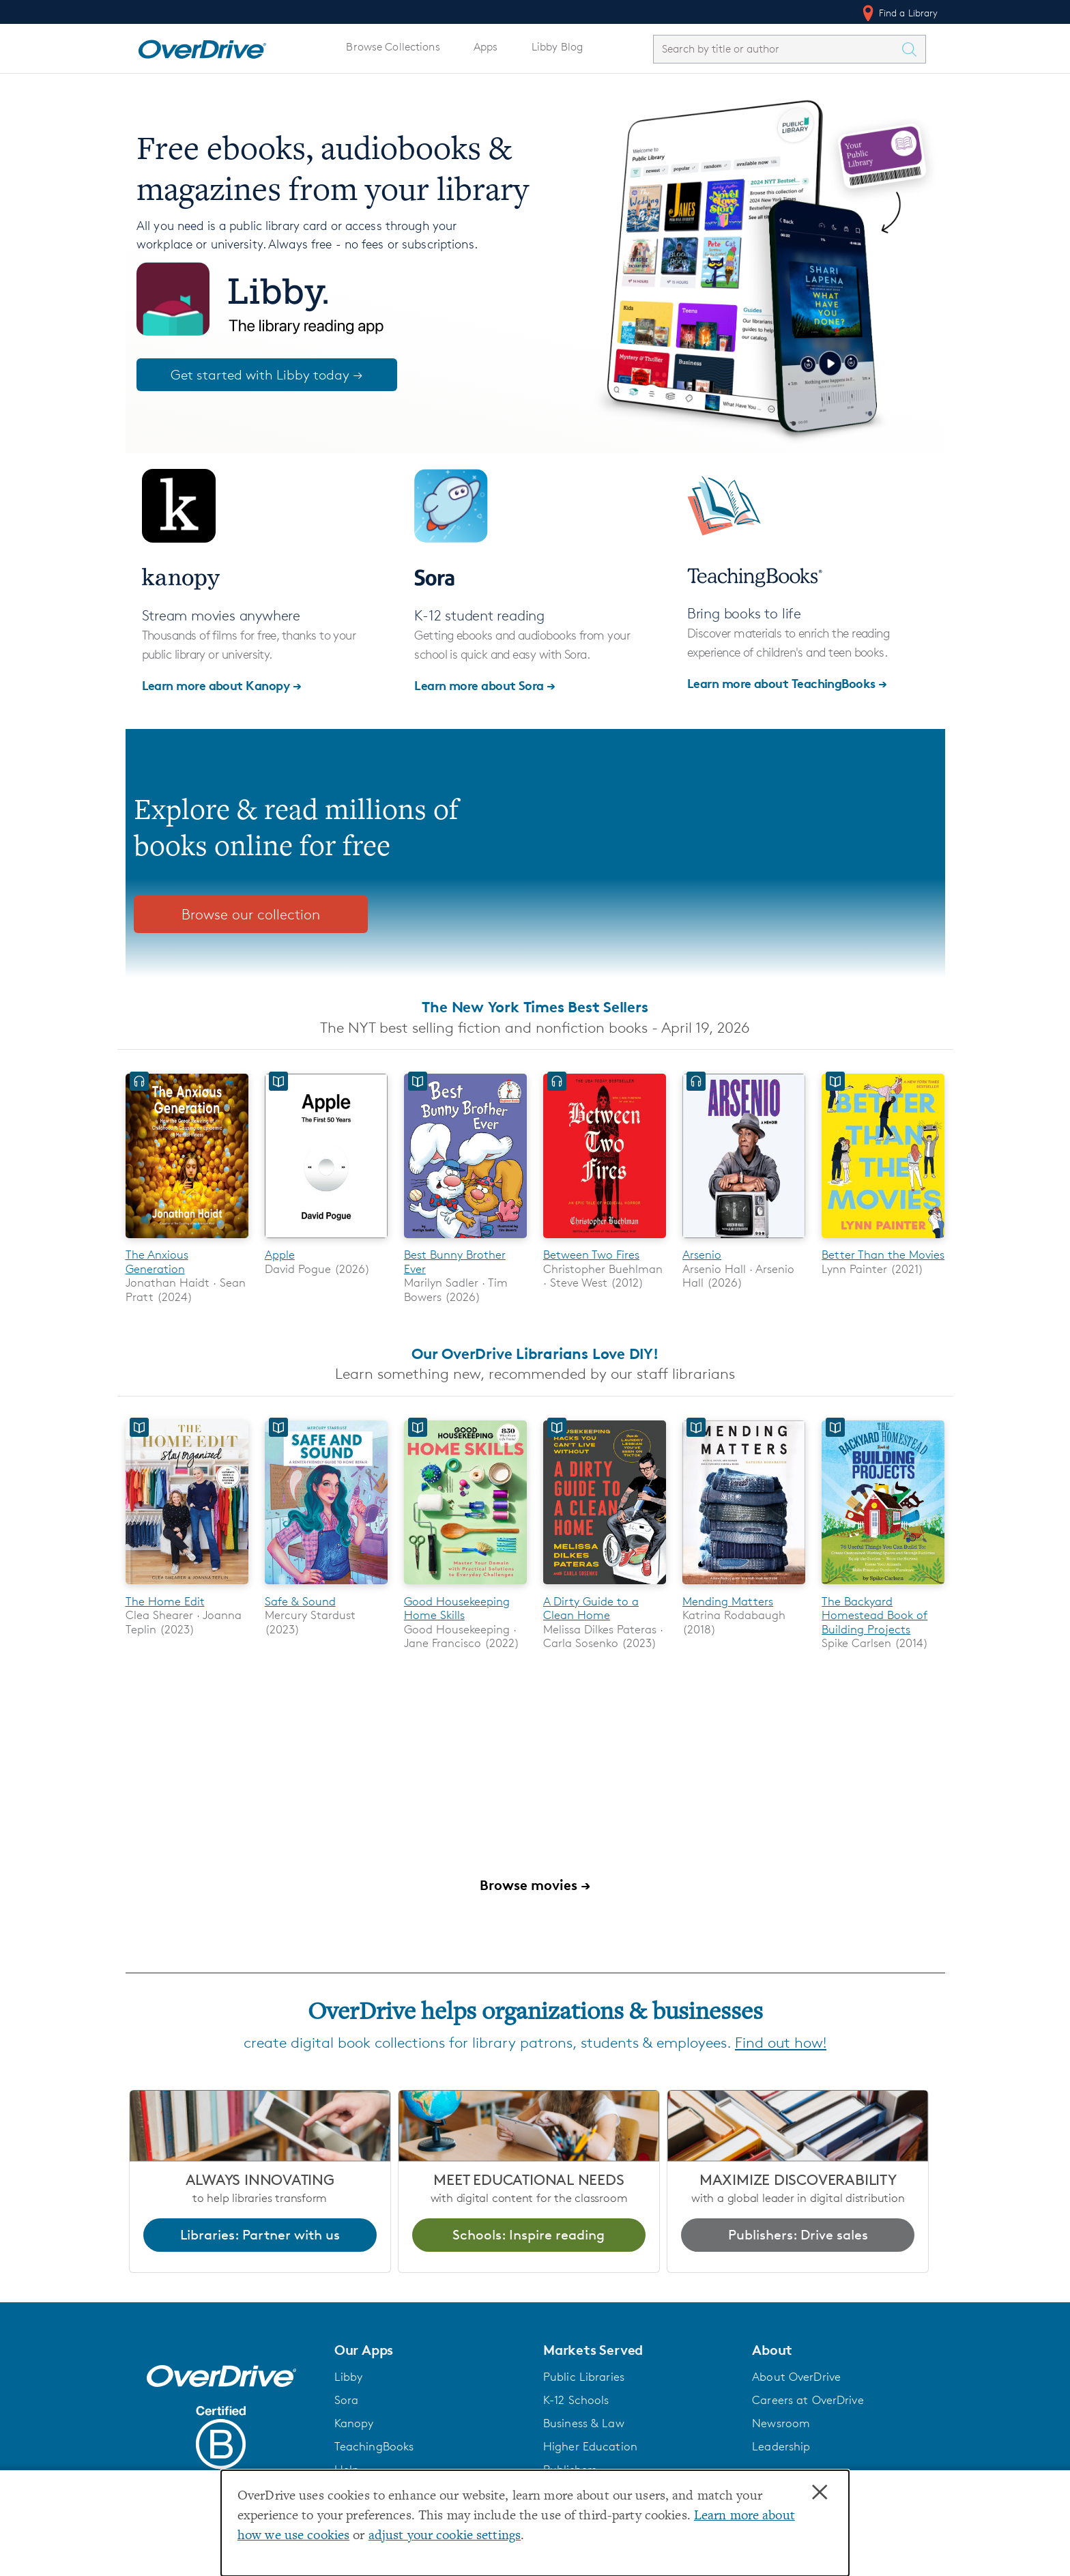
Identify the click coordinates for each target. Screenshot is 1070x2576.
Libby (348, 2377)
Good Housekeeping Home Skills (457, 1608)
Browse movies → (535, 1884)
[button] (430, 2350)
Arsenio (701, 1254)
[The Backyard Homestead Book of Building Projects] (883, 1587)
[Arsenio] (743, 1240)
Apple (280, 1254)
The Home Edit (165, 1601)
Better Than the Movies (883, 1254)
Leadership (781, 2446)
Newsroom (781, 2423)
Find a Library (899, 13)
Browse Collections (392, 46)
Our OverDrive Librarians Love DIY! (535, 1353)
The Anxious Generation (157, 1261)
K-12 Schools (576, 2400)
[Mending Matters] (743, 1587)
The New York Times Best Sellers (535, 1007)
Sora (346, 2400)
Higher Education (590, 2446)
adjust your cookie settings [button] (444, 2536)
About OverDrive (796, 2377)
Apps (486, 46)
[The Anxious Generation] (187, 1240)
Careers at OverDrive (807, 2400)
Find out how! (780, 2042)
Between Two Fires (591, 1254)
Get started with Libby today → (267, 375)
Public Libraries (583, 2377)
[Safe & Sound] (326, 1587)
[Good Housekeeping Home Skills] (465, 1587)
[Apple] (326, 1240)
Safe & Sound (300, 1601)
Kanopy (354, 2423)
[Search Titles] (913, 49)
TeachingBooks (374, 2446)
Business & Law (583, 2423)
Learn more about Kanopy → (222, 685)
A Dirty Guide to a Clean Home (591, 1608)
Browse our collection (251, 914)
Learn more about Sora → (484, 685)
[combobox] (777, 48)
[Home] (202, 46)
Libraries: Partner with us (260, 2235)
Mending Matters (727, 1601)
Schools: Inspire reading (528, 2235)
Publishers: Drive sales (798, 2235)
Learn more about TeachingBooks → (787, 683)
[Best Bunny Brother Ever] (465, 1240)
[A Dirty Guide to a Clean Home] (604, 1587)
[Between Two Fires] (604, 1240)
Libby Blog (557, 46)
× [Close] (819, 2493)
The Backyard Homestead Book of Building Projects (874, 1615)
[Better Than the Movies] (883, 1240)
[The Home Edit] (187, 1587)
